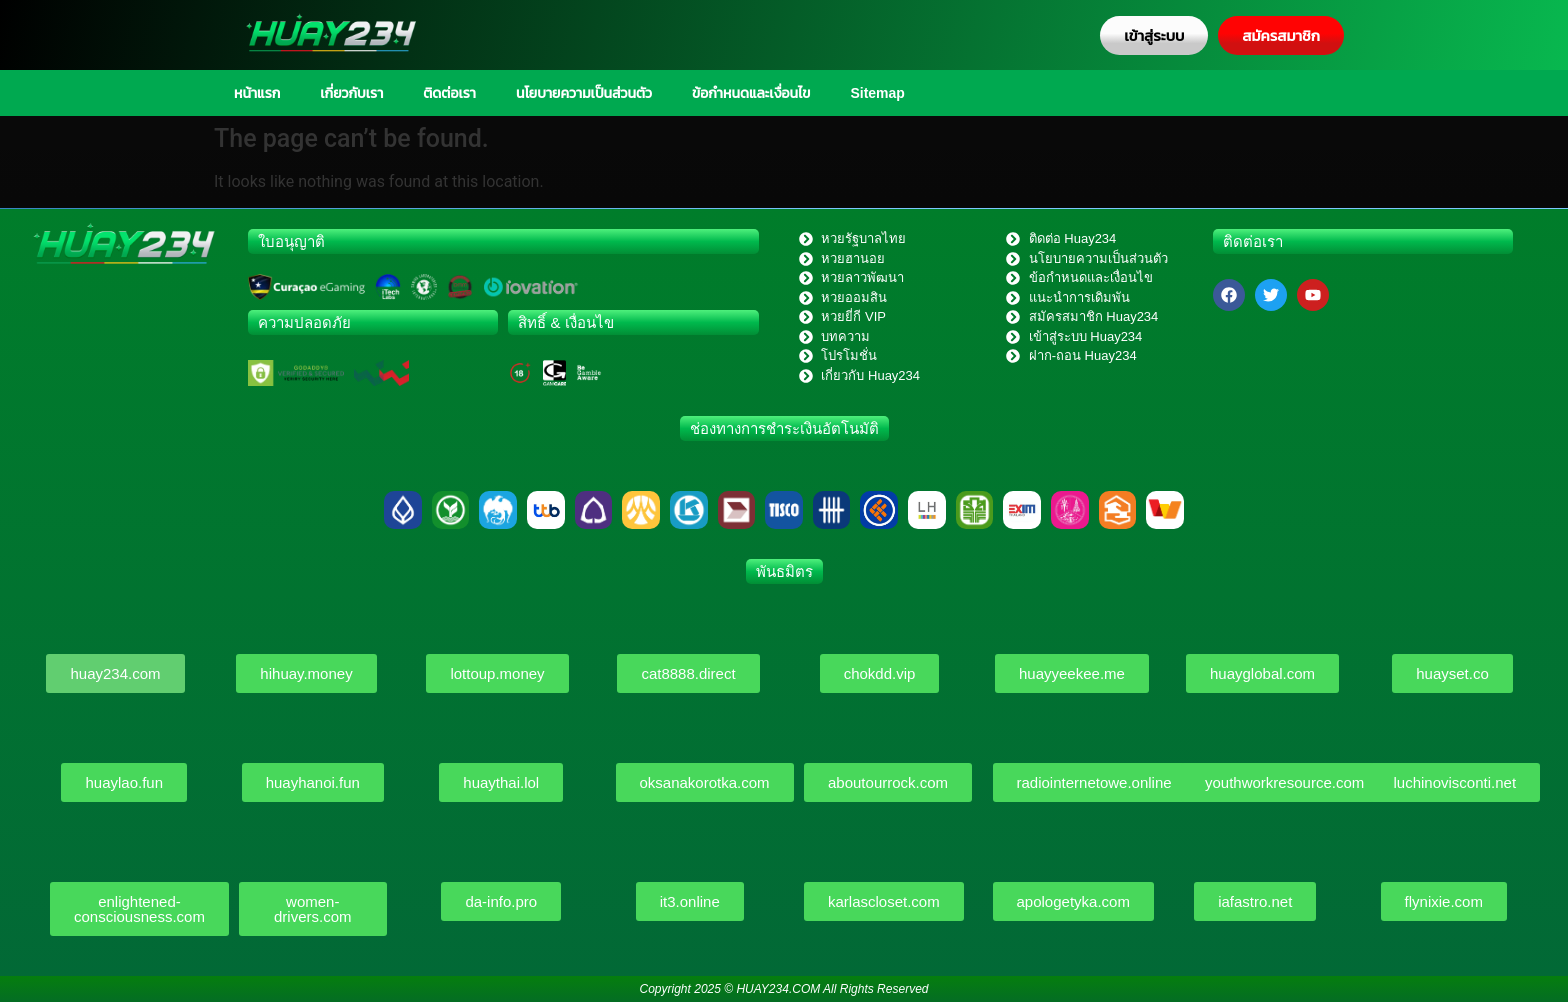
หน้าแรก (257, 93)
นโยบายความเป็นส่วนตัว (584, 93)
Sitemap (877, 93)
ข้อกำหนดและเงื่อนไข (751, 93)
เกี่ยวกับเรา (351, 93)
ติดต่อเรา (449, 93)
